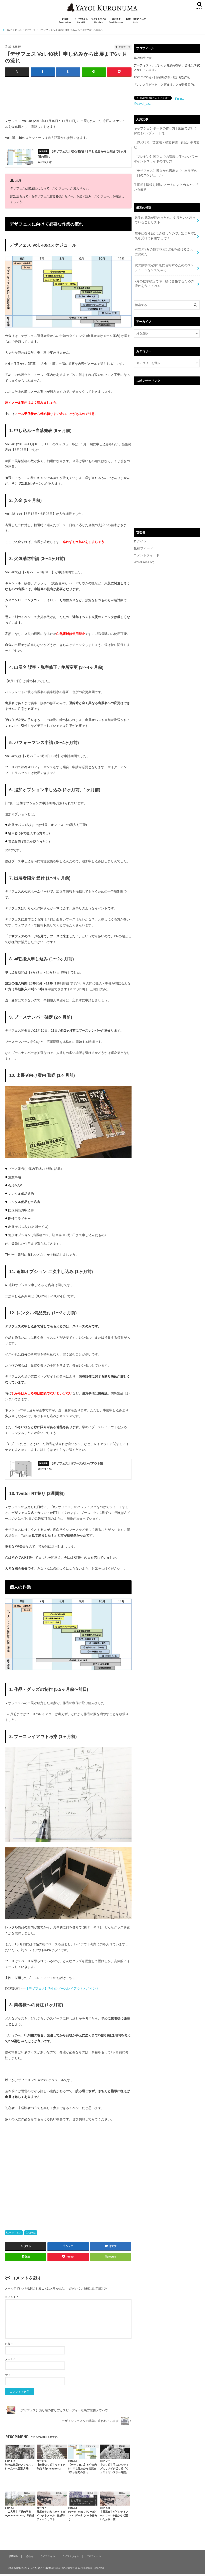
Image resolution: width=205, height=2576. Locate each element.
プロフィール (95, 2557)
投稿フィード (143, 535)
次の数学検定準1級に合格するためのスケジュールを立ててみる (165, 256)
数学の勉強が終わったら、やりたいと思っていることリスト (165, 211)
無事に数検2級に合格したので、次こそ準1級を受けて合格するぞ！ (165, 226)
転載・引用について (136, 19)
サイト (9, 2376)
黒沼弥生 (116, 19)
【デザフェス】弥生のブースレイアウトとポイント (62, 1990)
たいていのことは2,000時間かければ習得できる (56, 2569)
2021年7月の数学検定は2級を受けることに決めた (165, 241)
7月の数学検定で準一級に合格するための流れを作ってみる (165, 271)
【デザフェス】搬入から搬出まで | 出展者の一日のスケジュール (166, 165)
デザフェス (15, 2234)
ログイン (140, 528)
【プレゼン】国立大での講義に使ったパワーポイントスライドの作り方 (167, 151)
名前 (8, 2345)
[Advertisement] (78, 99)
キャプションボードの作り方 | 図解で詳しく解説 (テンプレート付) (166, 128)
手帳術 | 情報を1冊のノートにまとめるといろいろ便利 (166, 178)
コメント (11, 2298)
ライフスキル (81, 19)
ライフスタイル (98, 19)
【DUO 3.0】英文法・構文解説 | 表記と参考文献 (166, 140)
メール (10, 2361)
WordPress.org (144, 548)
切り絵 (65, 19)
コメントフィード (146, 541)
